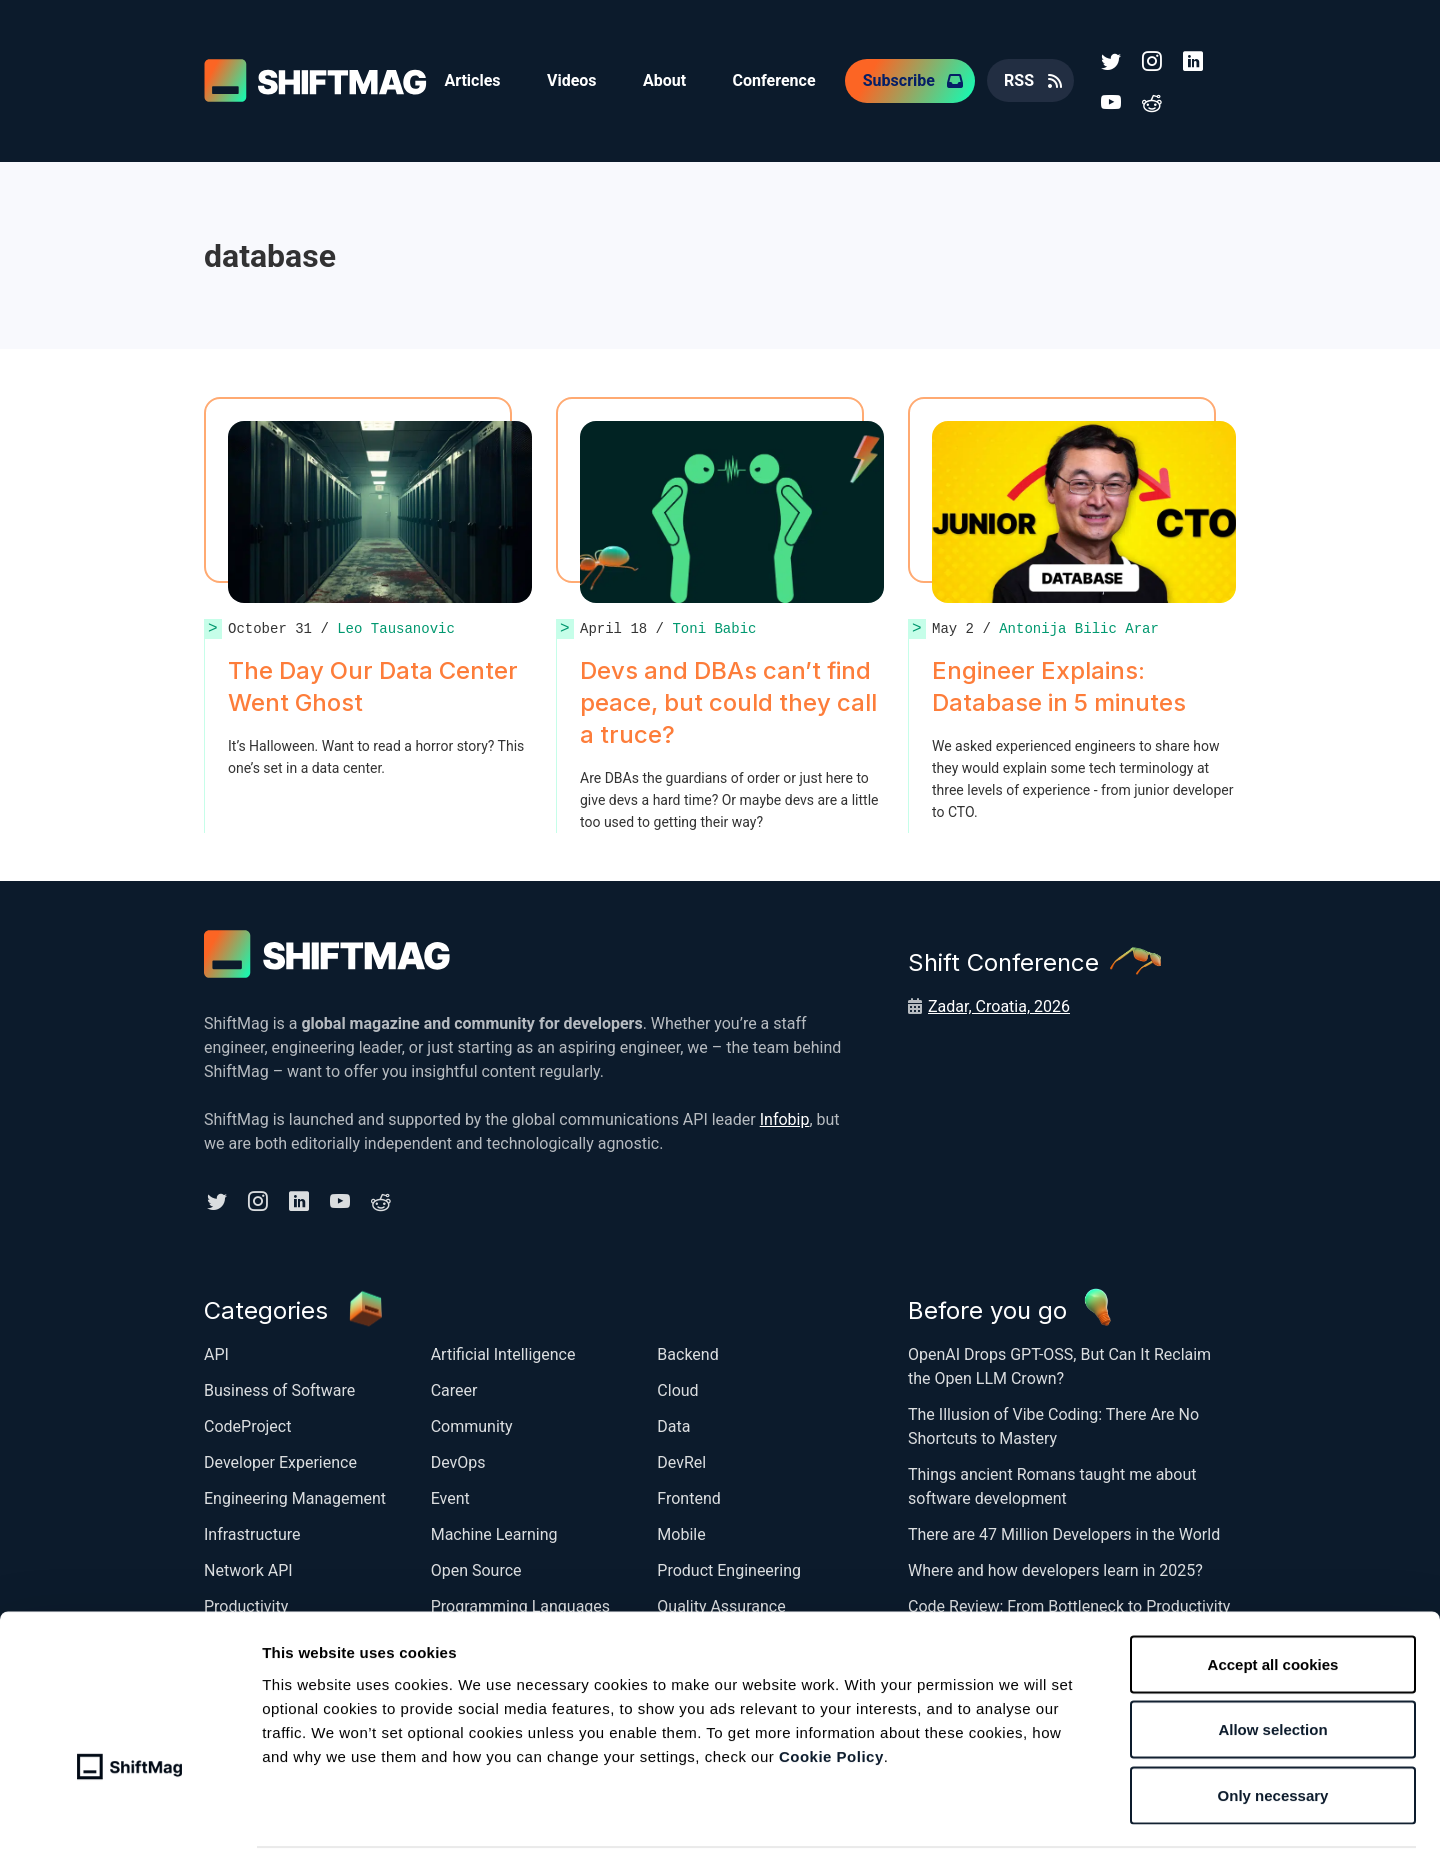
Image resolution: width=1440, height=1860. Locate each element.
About (668, 79)
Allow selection (1272, 1663)
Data (673, 1423)
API (216, 1351)
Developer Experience (280, 1459)
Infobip (785, 1117)
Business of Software (279, 1387)
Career (454, 1387)
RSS (1026, 79)
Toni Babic (714, 626)
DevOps (458, 1459)
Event (450, 1495)
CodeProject (247, 1423)
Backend (687, 1351)
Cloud (677, 1387)
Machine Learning (494, 1531)
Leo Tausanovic (396, 626)
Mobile (681, 1531)
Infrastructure (252, 1531)
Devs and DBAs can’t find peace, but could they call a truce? (728, 700)
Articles (473, 79)
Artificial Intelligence (503, 1351)
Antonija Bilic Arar (1079, 626)
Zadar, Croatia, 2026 (999, 1004)
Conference (779, 79)
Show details (1054, 1820)
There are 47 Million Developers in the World (1064, 1531)
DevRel (681, 1459)
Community (472, 1423)
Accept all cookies (1273, 1597)
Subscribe (905, 79)
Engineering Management (295, 1495)
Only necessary (1273, 1728)
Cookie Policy (831, 1689)
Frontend (688, 1495)
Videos (574, 79)
